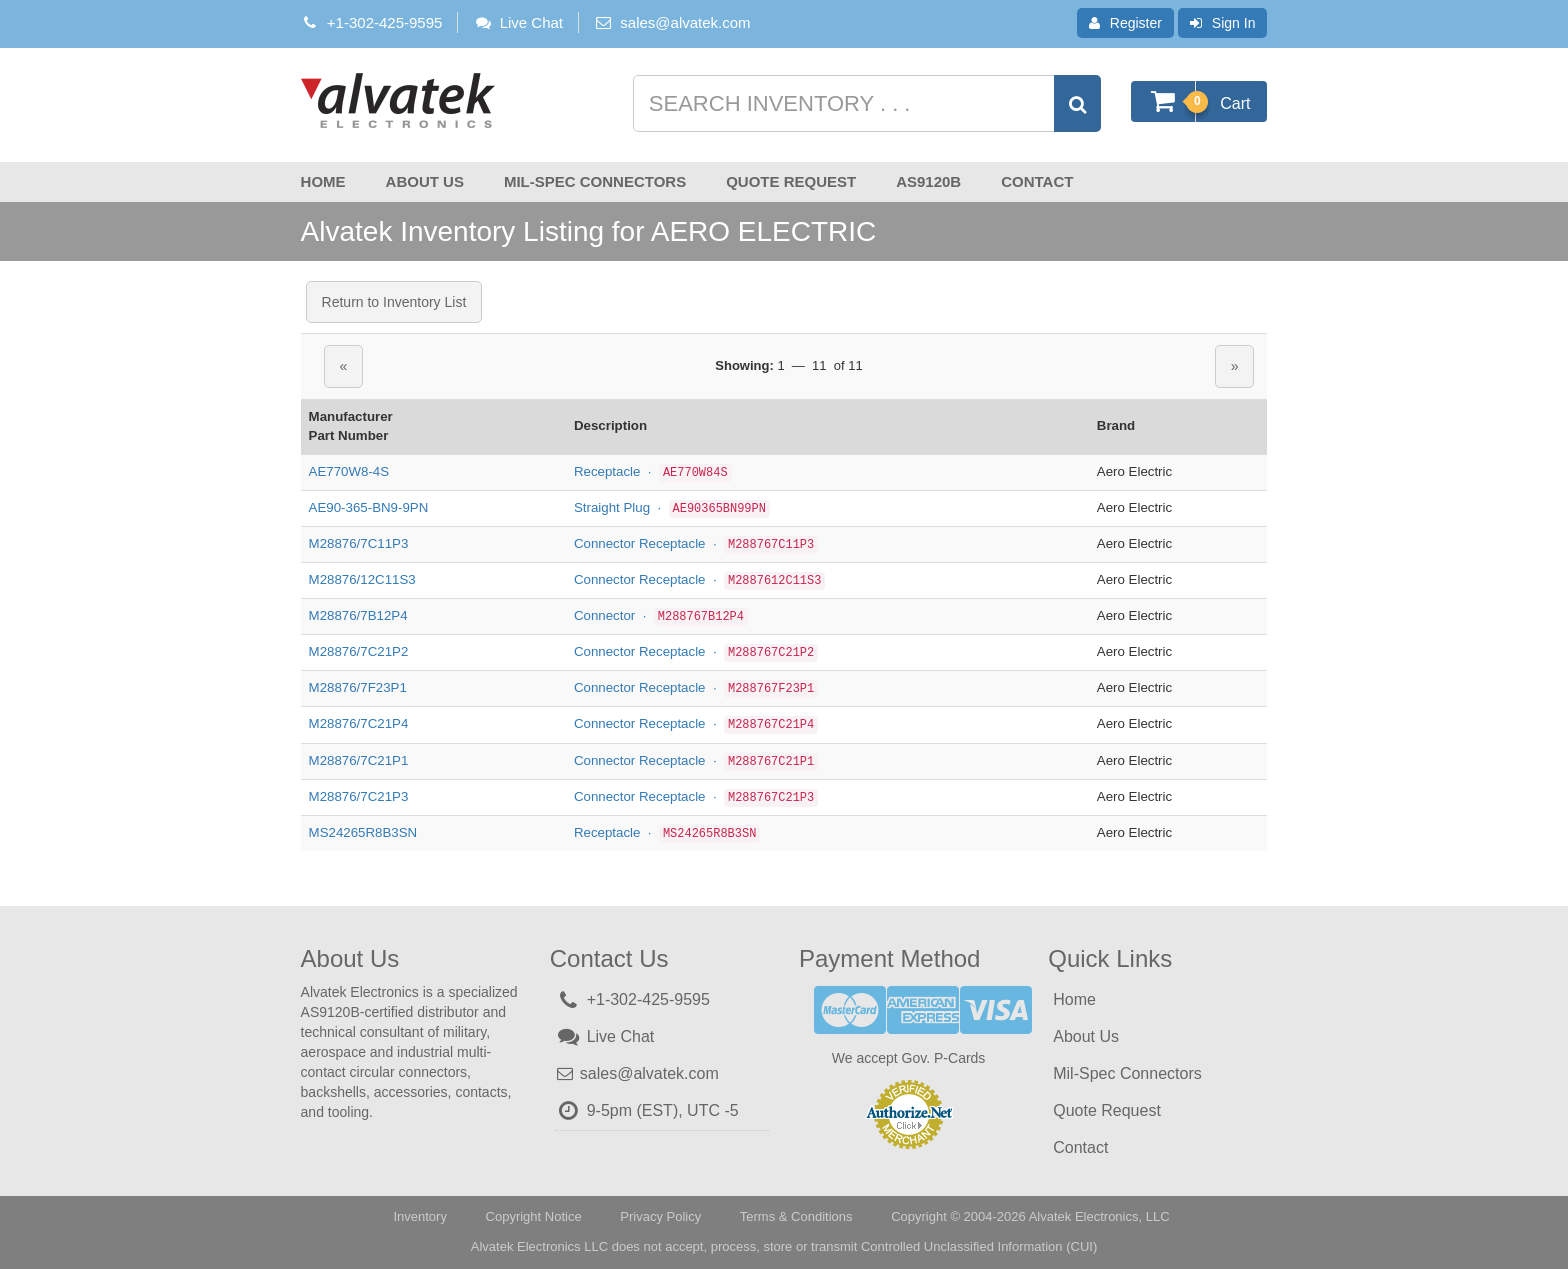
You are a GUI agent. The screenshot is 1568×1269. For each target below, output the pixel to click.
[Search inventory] (865, 103)
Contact (1037, 181)
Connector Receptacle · (696, 543)
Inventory (419, 1216)
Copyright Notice (534, 1216)
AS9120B (928, 181)
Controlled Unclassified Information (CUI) (979, 1246)
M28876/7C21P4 (359, 723)
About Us (425, 181)
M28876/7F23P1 (358, 687)
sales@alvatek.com (685, 22)
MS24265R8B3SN (363, 832)
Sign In (1223, 23)
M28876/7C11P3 (359, 543)
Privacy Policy (660, 1216)
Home (323, 181)
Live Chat (518, 22)
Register (1125, 23)
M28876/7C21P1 (359, 760)
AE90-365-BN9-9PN (369, 507)
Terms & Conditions (796, 1216)
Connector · (661, 615)
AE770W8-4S (349, 471)
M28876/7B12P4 (358, 615)
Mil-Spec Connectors (595, 181)
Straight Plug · (672, 507)
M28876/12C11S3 (362, 579)
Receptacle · (653, 471)
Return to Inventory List (394, 302)
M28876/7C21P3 (359, 796)
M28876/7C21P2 (359, 651)
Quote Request (791, 181)
